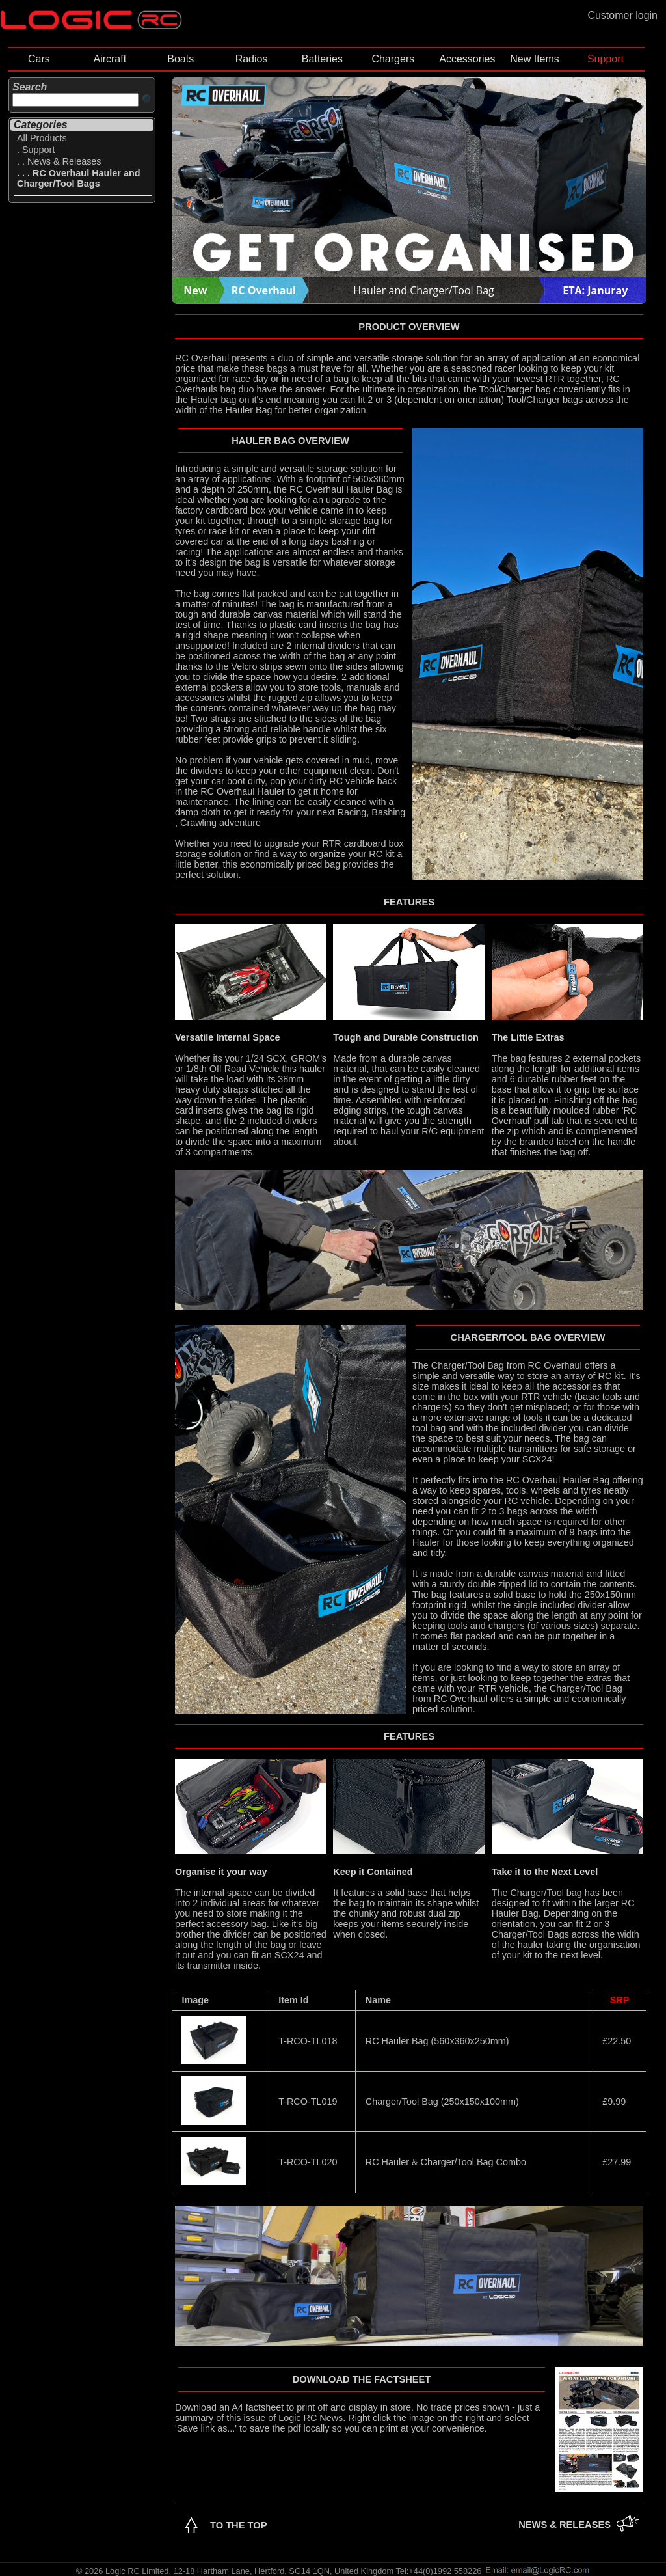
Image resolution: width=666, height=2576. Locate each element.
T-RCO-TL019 (307, 2101)
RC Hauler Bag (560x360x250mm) (437, 2041)
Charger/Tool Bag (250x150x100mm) (442, 2101)
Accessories (467, 58)
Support (605, 58)
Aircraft (109, 58)
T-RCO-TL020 (307, 2162)
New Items (534, 58)
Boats (180, 58)
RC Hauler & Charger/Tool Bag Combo (446, 2162)
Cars (39, 58)
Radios (251, 58)
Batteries (322, 58)
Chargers (392, 58)
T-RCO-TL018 (307, 2041)
